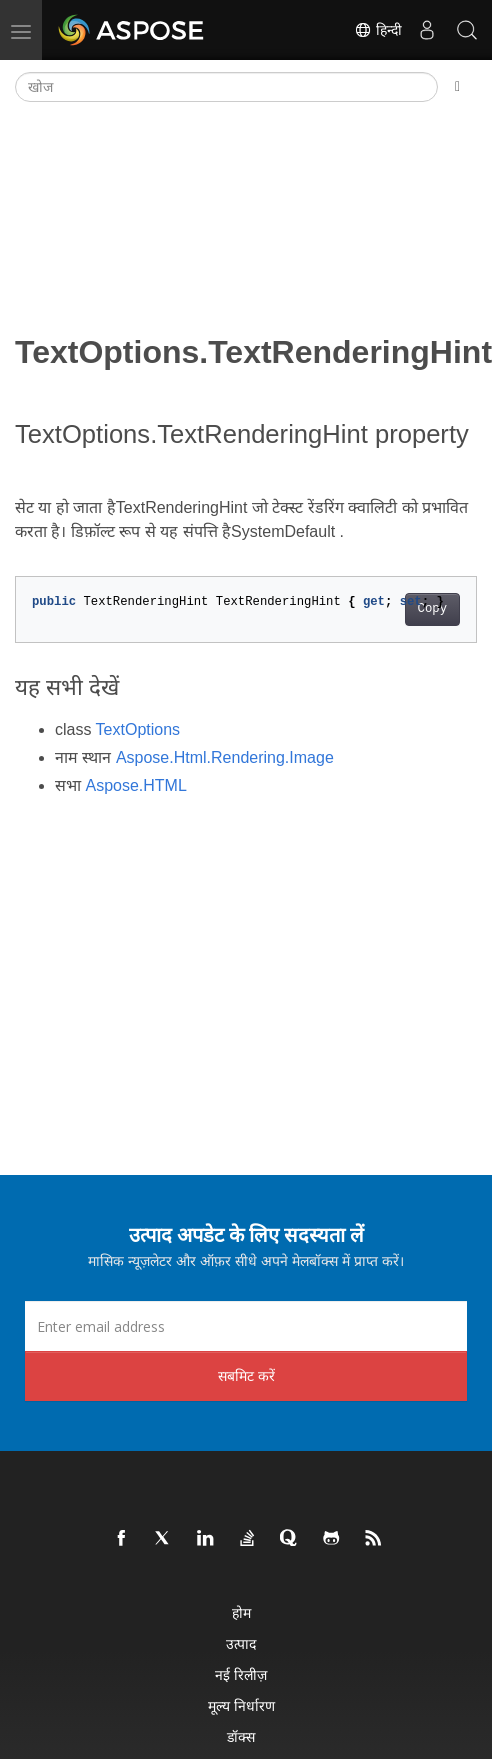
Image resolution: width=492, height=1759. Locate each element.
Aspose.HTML (135, 785)
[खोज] (226, 87)
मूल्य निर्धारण (241, 1705)
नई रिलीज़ (241, 1674)
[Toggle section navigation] (457, 87)
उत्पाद (241, 1643)
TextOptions (138, 729)
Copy (432, 609)
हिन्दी (378, 30)
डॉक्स (241, 1736)
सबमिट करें (246, 1375)
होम (241, 1612)
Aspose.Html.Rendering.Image (225, 757)
